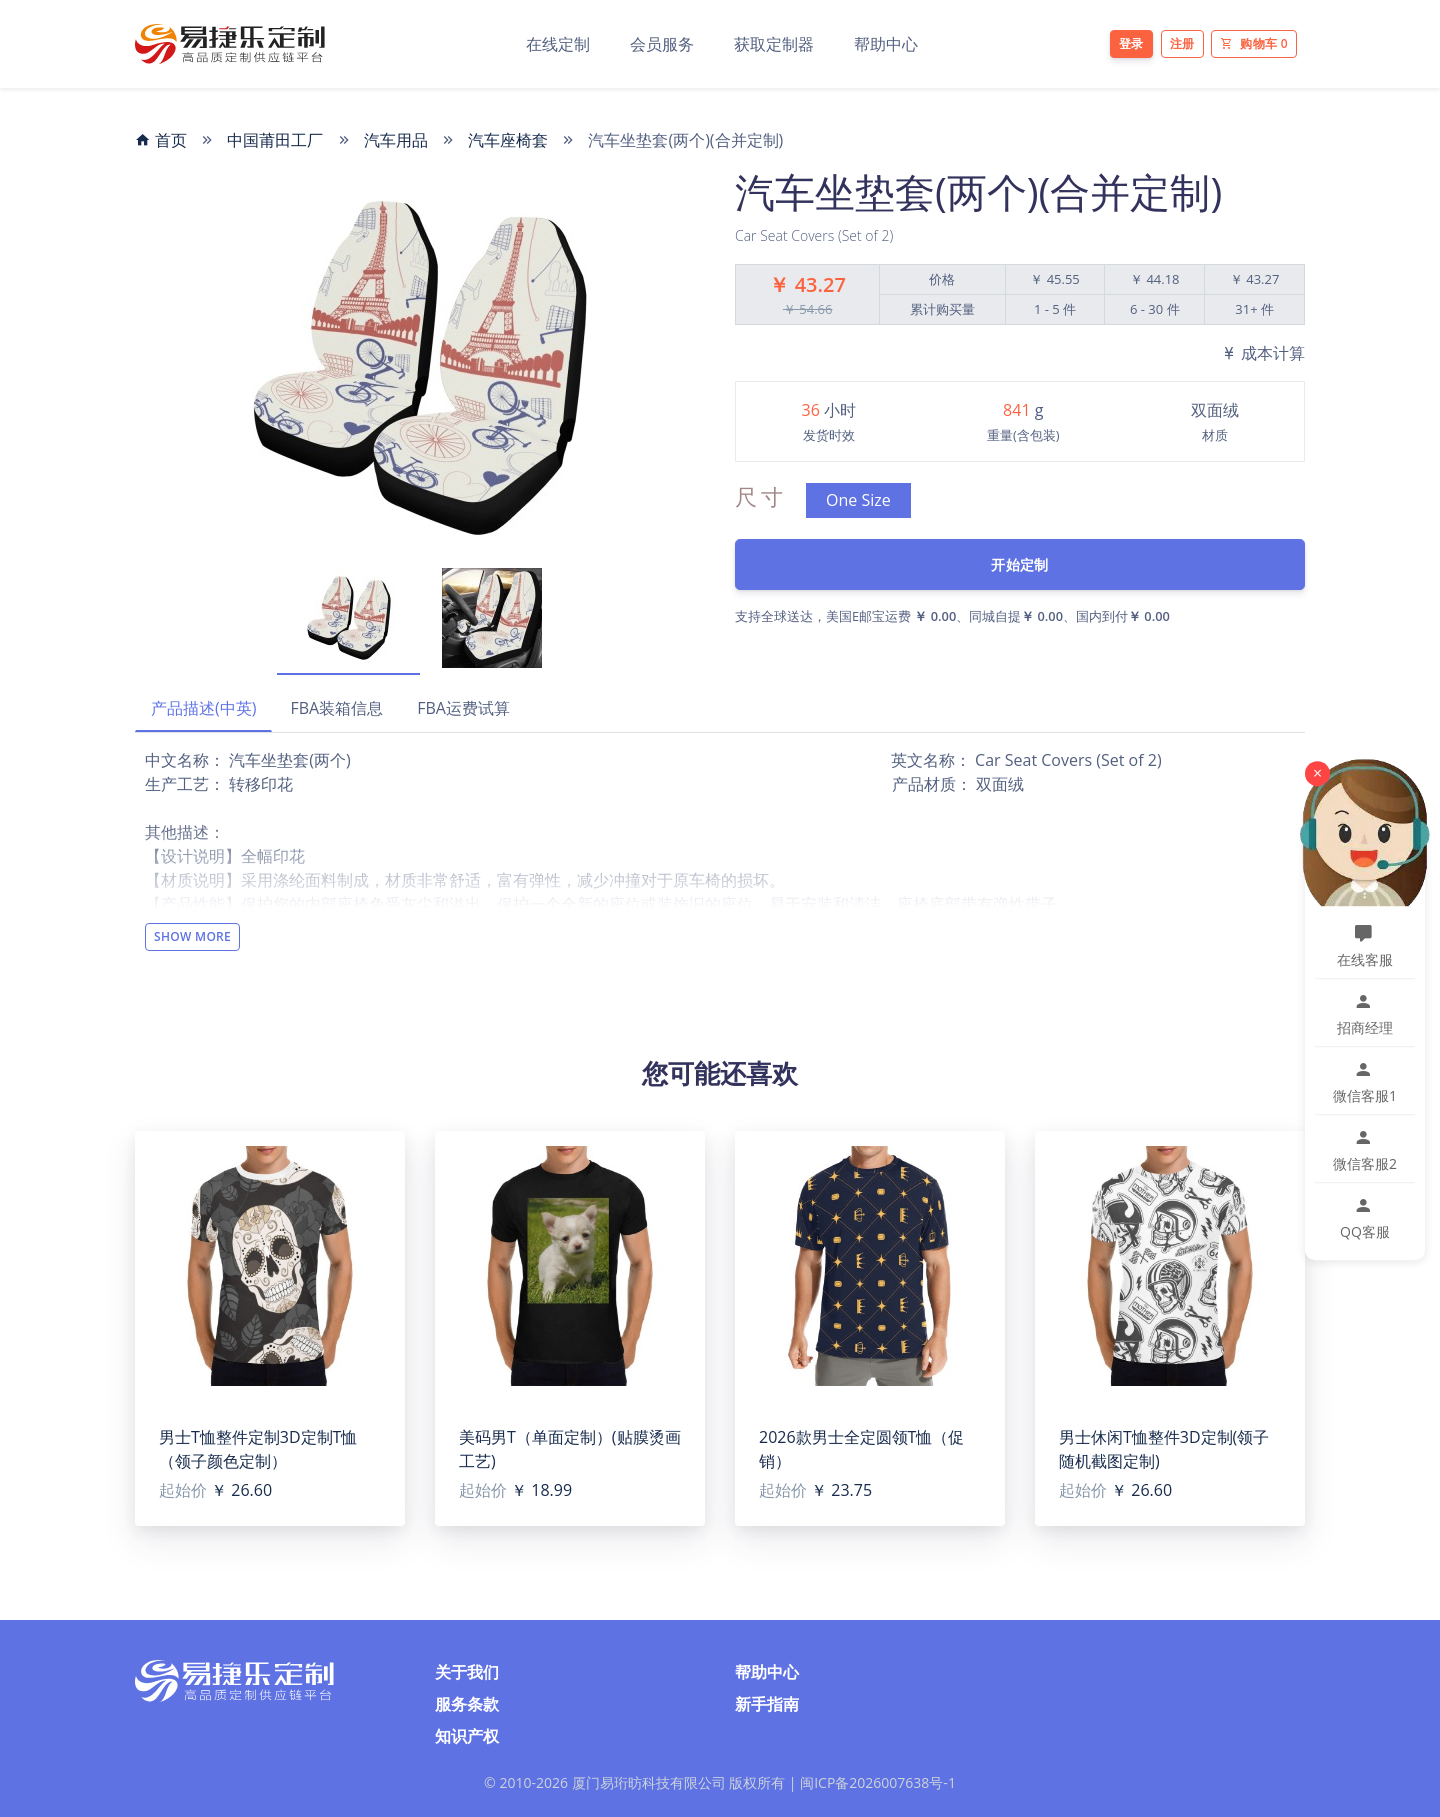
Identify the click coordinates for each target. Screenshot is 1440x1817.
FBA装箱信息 (336, 708)
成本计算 (1263, 353)
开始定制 (1019, 564)
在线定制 (558, 44)
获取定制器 (774, 44)
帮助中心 (886, 44)
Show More (192, 936)
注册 (1182, 43)
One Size (858, 500)
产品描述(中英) (203, 708)
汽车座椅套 (508, 140)
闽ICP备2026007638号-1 (878, 1782)
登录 (1131, 43)
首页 (161, 140)
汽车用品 (396, 140)
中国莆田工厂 (275, 140)
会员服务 (662, 44)
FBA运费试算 (463, 708)
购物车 (1254, 43)
